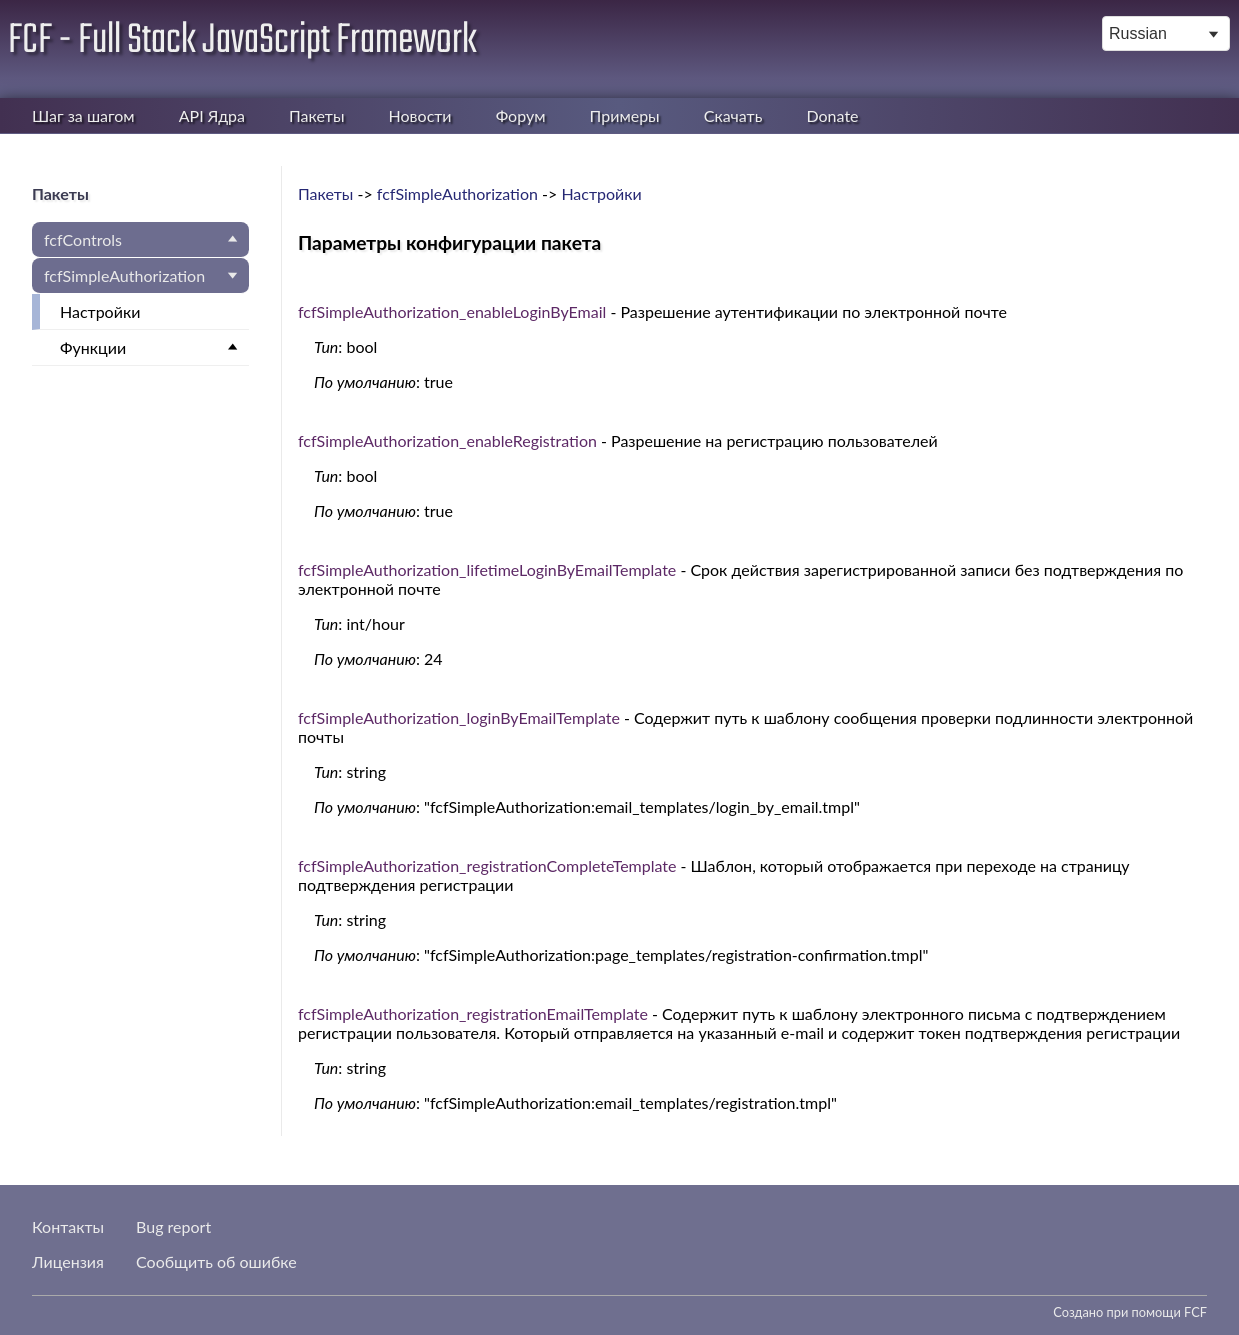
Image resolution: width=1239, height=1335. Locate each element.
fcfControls (83, 239)
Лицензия (68, 1261)
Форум (521, 115)
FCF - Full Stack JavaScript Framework (242, 41)
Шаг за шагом (83, 115)
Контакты (68, 1226)
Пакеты (316, 115)
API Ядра (212, 115)
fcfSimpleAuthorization (124, 275)
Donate (832, 115)
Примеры (625, 115)
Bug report (173, 1226)
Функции (93, 347)
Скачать (733, 115)
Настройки (100, 311)
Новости (420, 115)
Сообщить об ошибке (216, 1261)
